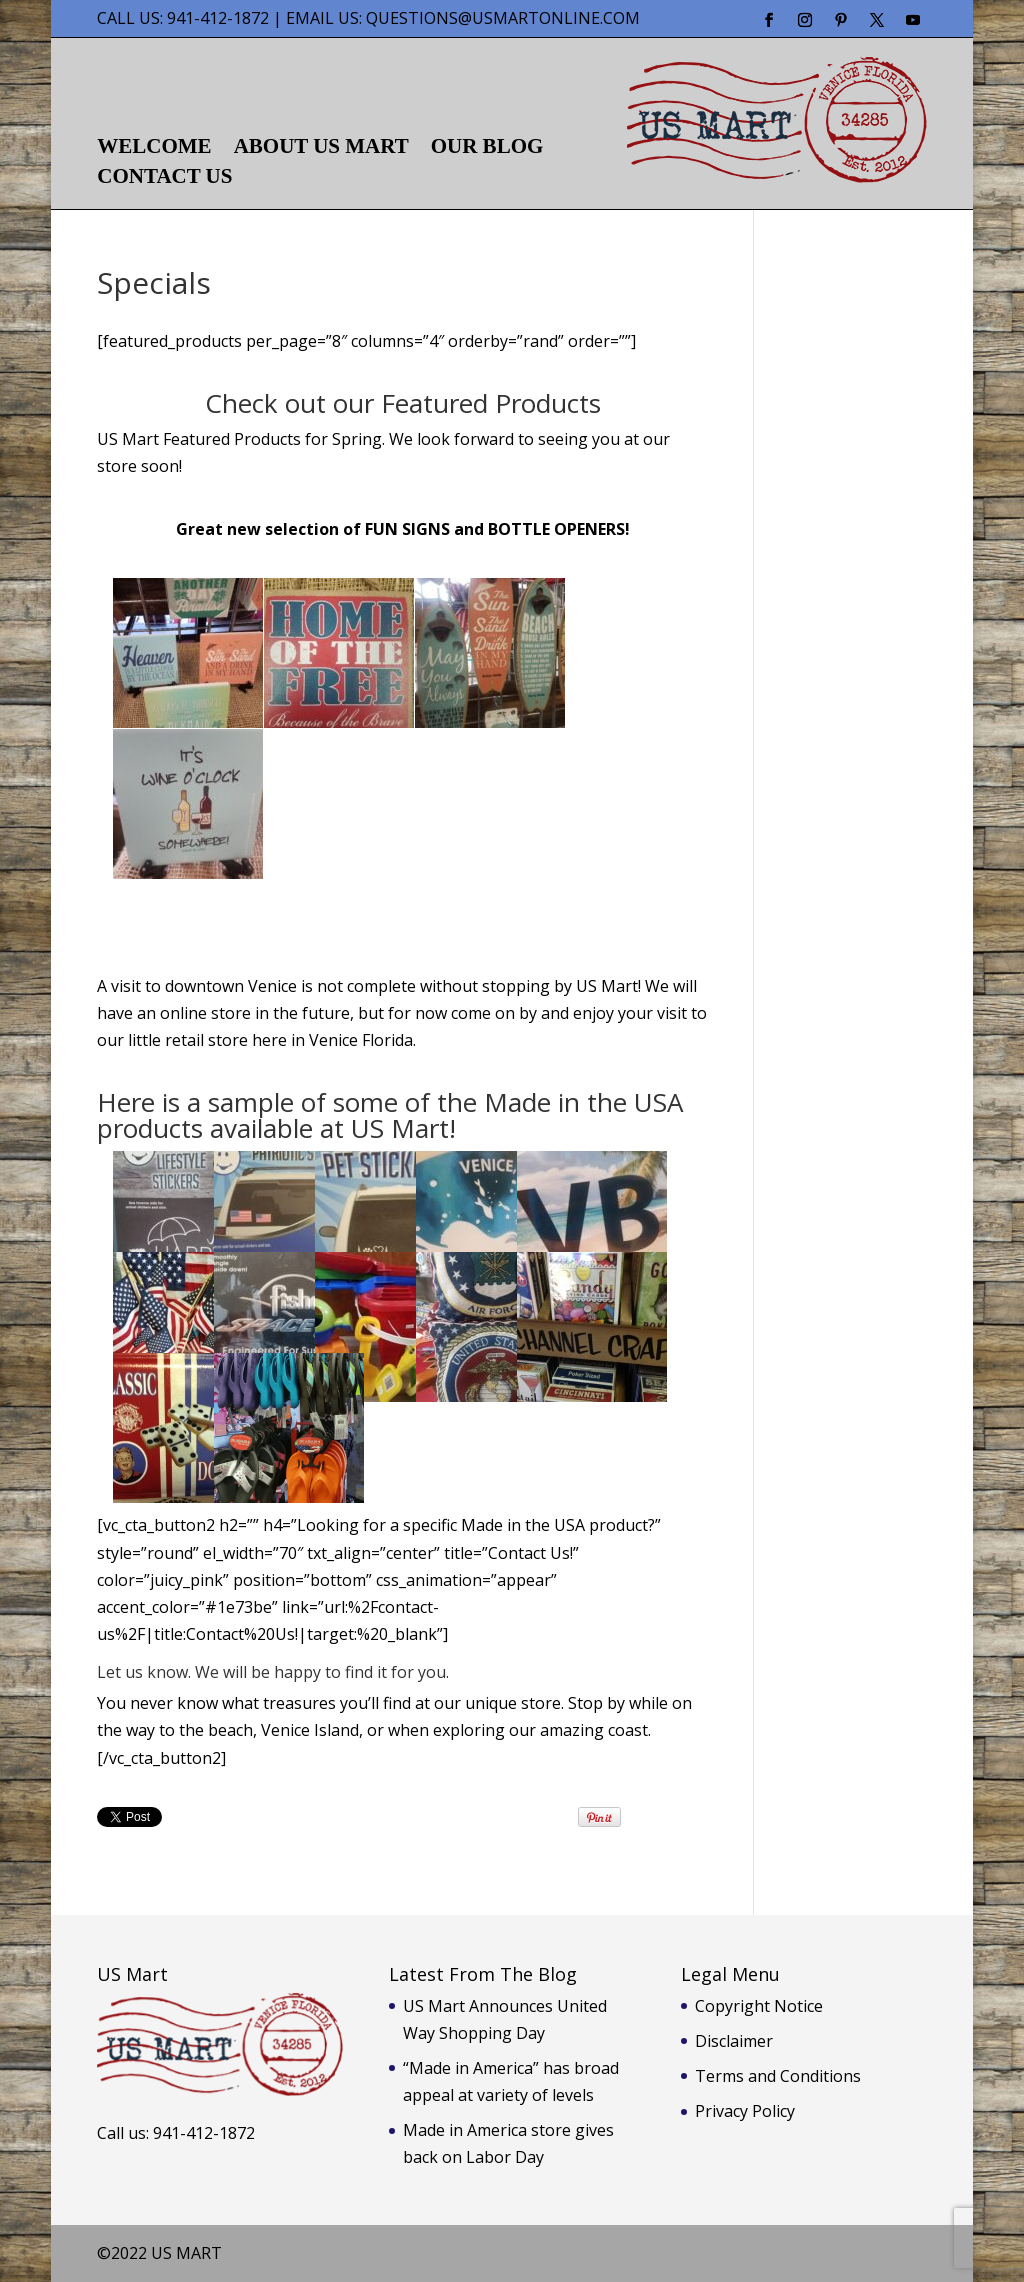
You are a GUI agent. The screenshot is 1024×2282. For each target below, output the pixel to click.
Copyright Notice (759, 2006)
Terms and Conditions (778, 2076)
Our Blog (487, 148)
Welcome (154, 148)
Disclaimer (734, 2041)
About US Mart (321, 148)
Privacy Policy (745, 2111)
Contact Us (164, 178)
